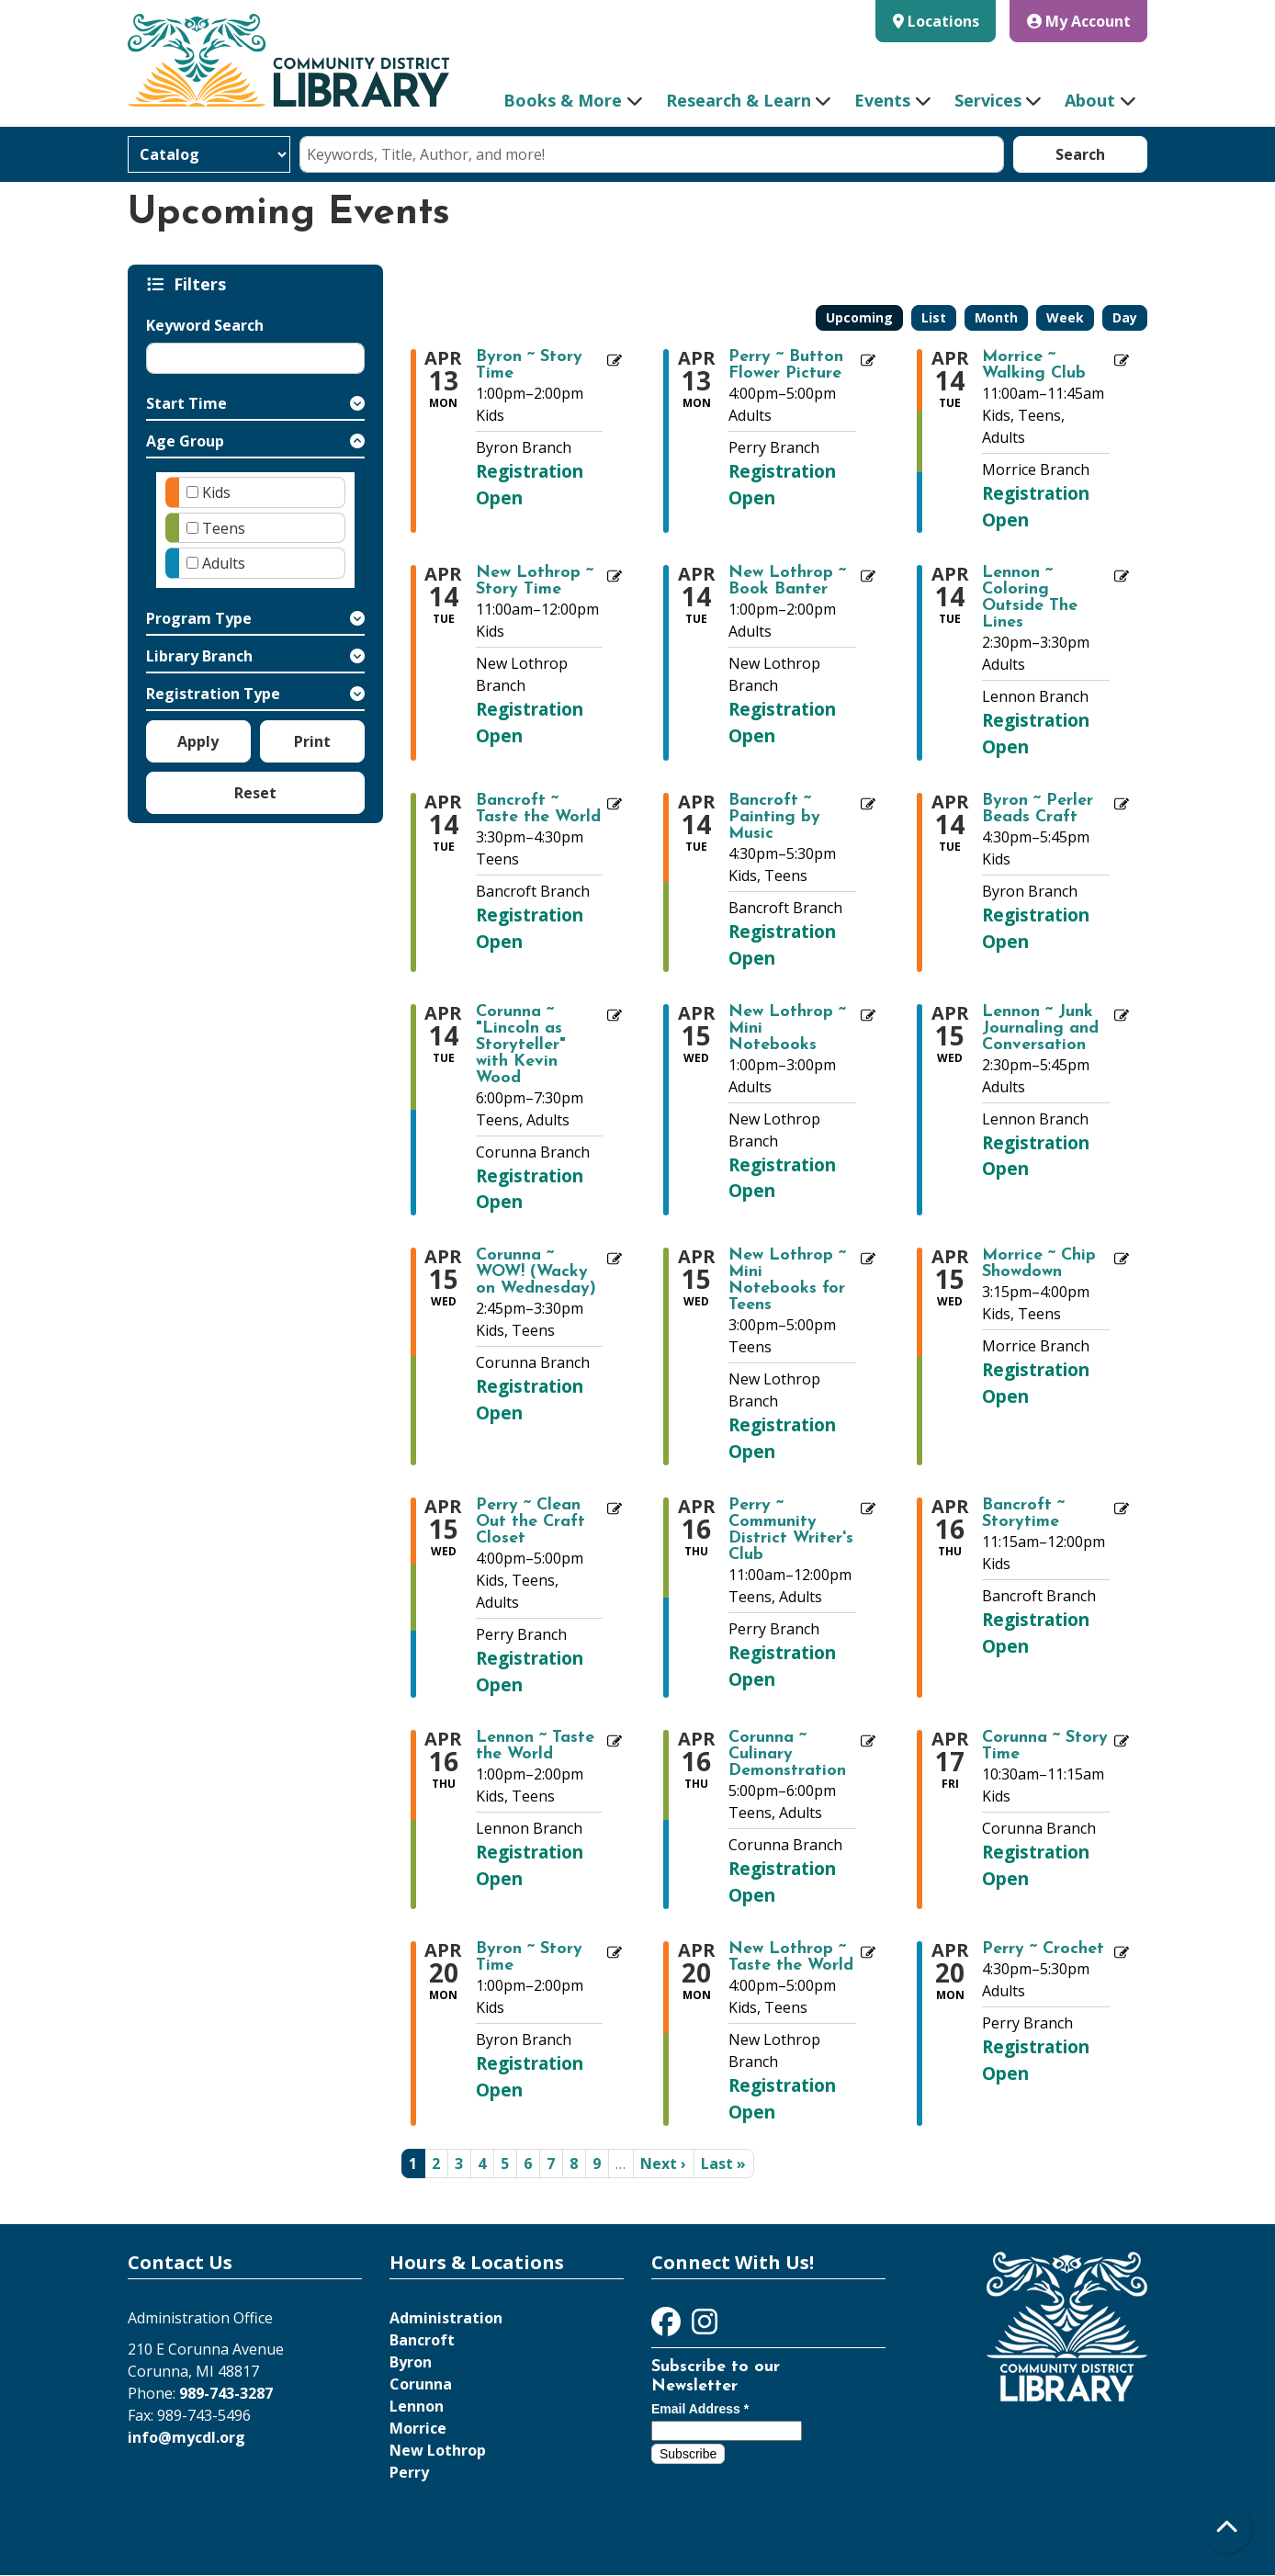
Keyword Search (205, 325)
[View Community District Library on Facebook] (667, 2327)
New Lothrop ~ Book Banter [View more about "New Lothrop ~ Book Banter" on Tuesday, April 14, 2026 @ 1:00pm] (787, 581)
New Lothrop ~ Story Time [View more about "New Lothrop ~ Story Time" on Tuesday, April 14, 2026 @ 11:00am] (534, 581)
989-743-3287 (226, 2393)
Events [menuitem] (882, 100)
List (933, 317)
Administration (445, 2318)
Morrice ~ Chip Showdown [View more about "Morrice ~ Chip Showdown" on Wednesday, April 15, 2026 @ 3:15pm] (1039, 1264)
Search (1080, 154)
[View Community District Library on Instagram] (704, 2327)
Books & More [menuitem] (562, 100)
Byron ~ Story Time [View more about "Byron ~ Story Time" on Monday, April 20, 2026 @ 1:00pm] (529, 1957)
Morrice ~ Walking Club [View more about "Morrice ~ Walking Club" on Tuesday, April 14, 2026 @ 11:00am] (1034, 365)
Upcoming (859, 317)
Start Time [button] (186, 403)
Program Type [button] (199, 618)
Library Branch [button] (199, 656)
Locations (943, 21)
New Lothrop (437, 2450)
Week (1065, 317)
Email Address (700, 2408)
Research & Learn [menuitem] (738, 100)
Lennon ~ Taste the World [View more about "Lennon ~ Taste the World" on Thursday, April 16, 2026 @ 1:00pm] (535, 1746)
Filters (203, 284)
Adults (223, 563)
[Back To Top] (1227, 2528)
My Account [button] (1079, 21)
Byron (410, 2362)
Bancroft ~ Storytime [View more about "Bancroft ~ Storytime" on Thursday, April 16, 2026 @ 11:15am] (1023, 1514)
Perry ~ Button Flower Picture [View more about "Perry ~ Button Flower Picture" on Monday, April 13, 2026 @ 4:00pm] (785, 365)
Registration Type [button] (213, 694)
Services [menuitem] (987, 100)
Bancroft (422, 2340)
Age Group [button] (185, 441)
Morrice (417, 2428)
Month (996, 317)
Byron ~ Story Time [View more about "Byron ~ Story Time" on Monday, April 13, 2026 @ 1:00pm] (529, 365)
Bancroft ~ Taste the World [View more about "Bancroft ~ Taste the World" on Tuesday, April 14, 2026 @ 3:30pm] (538, 809)
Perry (409, 2472)
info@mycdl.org (186, 2437)
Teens (223, 528)
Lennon (416, 2406)
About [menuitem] (1090, 100)
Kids (216, 492)
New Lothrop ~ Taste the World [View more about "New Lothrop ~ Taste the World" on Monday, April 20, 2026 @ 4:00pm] (790, 1957)
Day (1124, 317)
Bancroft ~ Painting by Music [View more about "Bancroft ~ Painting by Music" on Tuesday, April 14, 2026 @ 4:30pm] (774, 817)
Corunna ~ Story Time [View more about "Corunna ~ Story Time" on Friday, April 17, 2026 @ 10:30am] (1045, 1746)
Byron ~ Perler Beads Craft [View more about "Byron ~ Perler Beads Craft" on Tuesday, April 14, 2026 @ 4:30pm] (1037, 809)
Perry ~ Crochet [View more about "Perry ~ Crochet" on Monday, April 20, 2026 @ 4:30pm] (1043, 1949)
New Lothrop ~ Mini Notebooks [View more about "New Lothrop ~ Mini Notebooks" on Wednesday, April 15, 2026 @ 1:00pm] (787, 1029)
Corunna (420, 2384)
